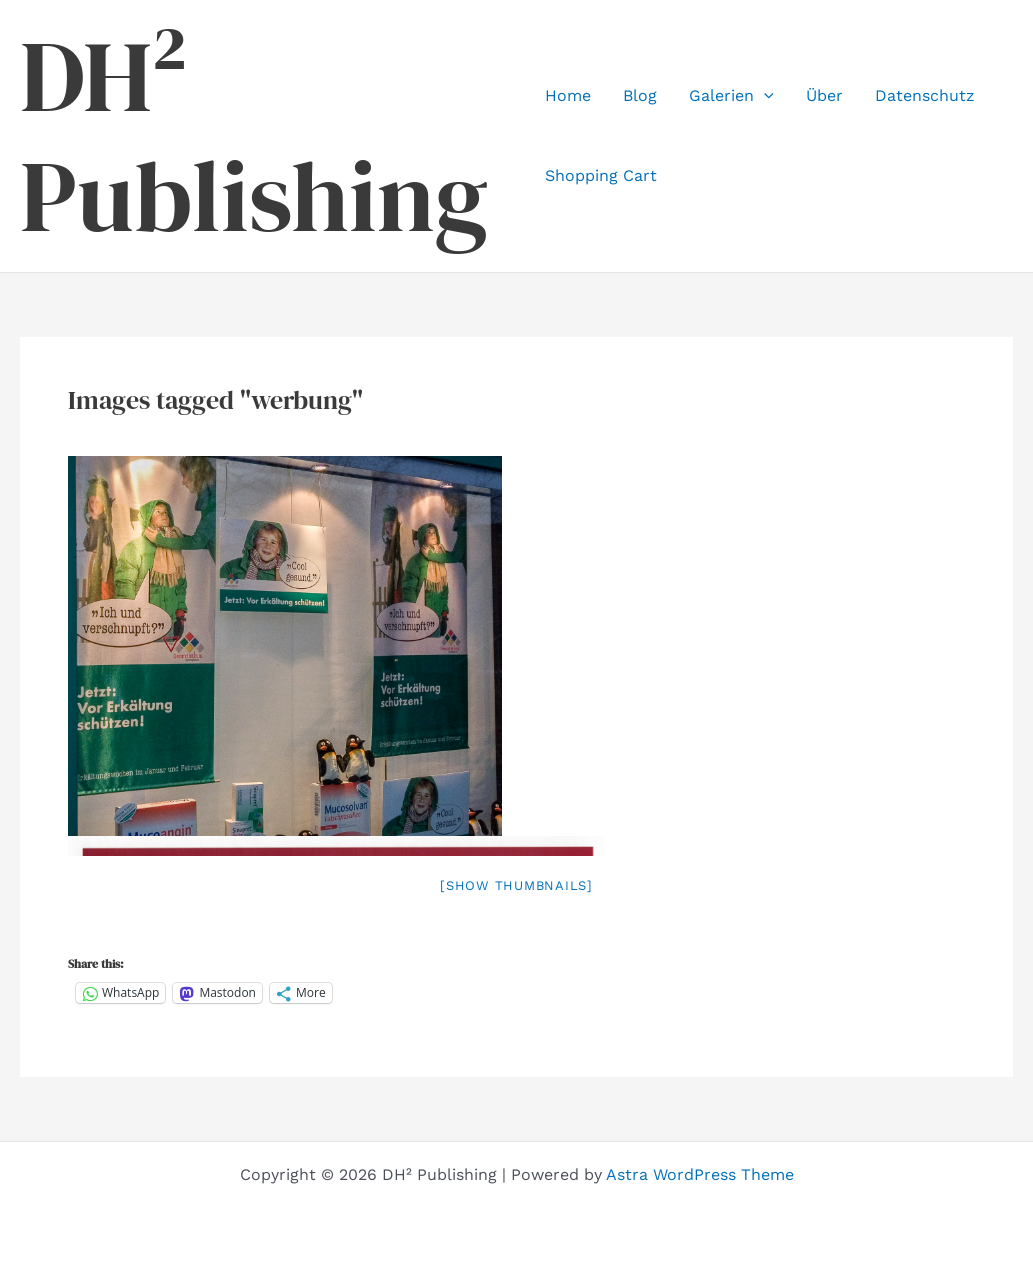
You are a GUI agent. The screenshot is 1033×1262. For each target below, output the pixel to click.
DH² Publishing (254, 136)
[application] (764, 96)
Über (824, 95)
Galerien (731, 96)
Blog (640, 95)
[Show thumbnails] (516, 885)
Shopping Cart (601, 175)
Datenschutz (925, 95)
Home (568, 95)
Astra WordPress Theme (700, 1174)
